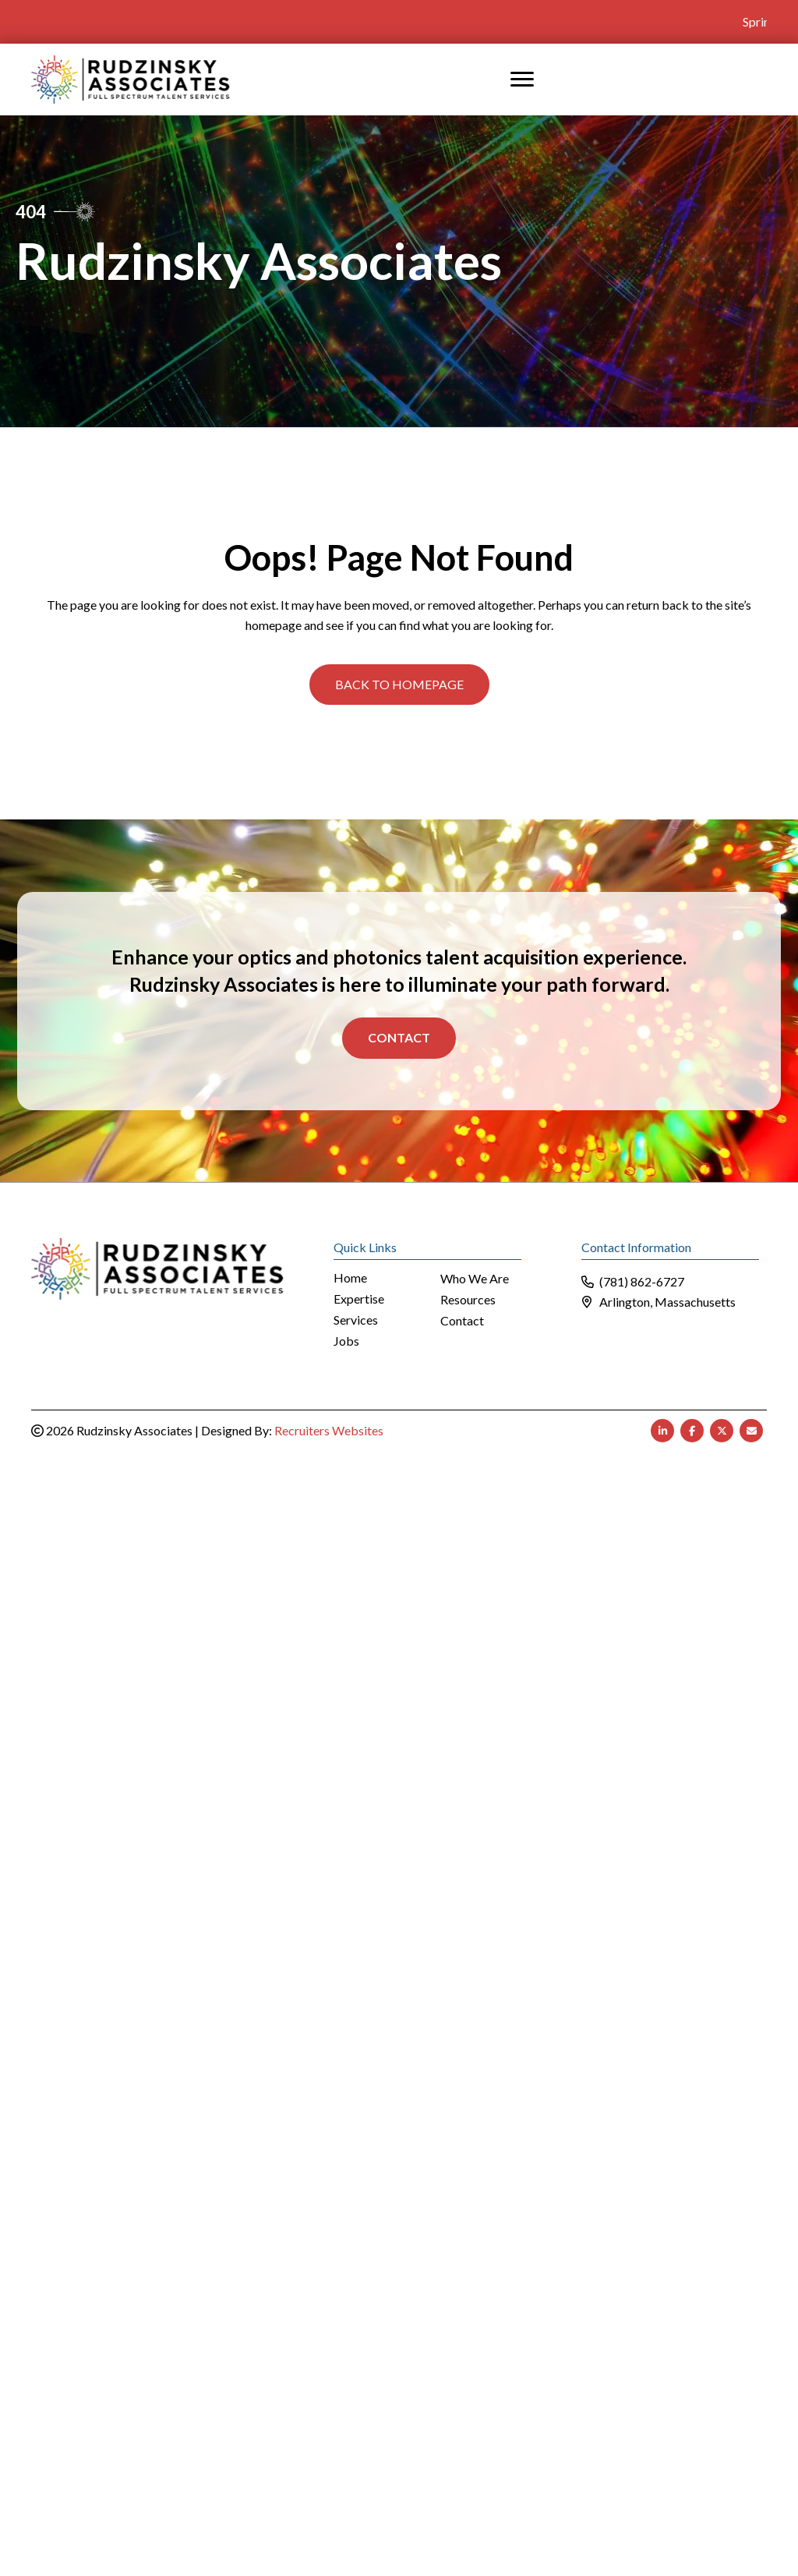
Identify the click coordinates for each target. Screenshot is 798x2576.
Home (350, 1277)
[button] (399, 683)
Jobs (346, 1340)
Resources (468, 1299)
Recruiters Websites (328, 1429)
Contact (399, 1037)
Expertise (359, 1298)
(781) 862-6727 (641, 1280)
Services (356, 1319)
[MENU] (522, 78)
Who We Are (474, 1278)
